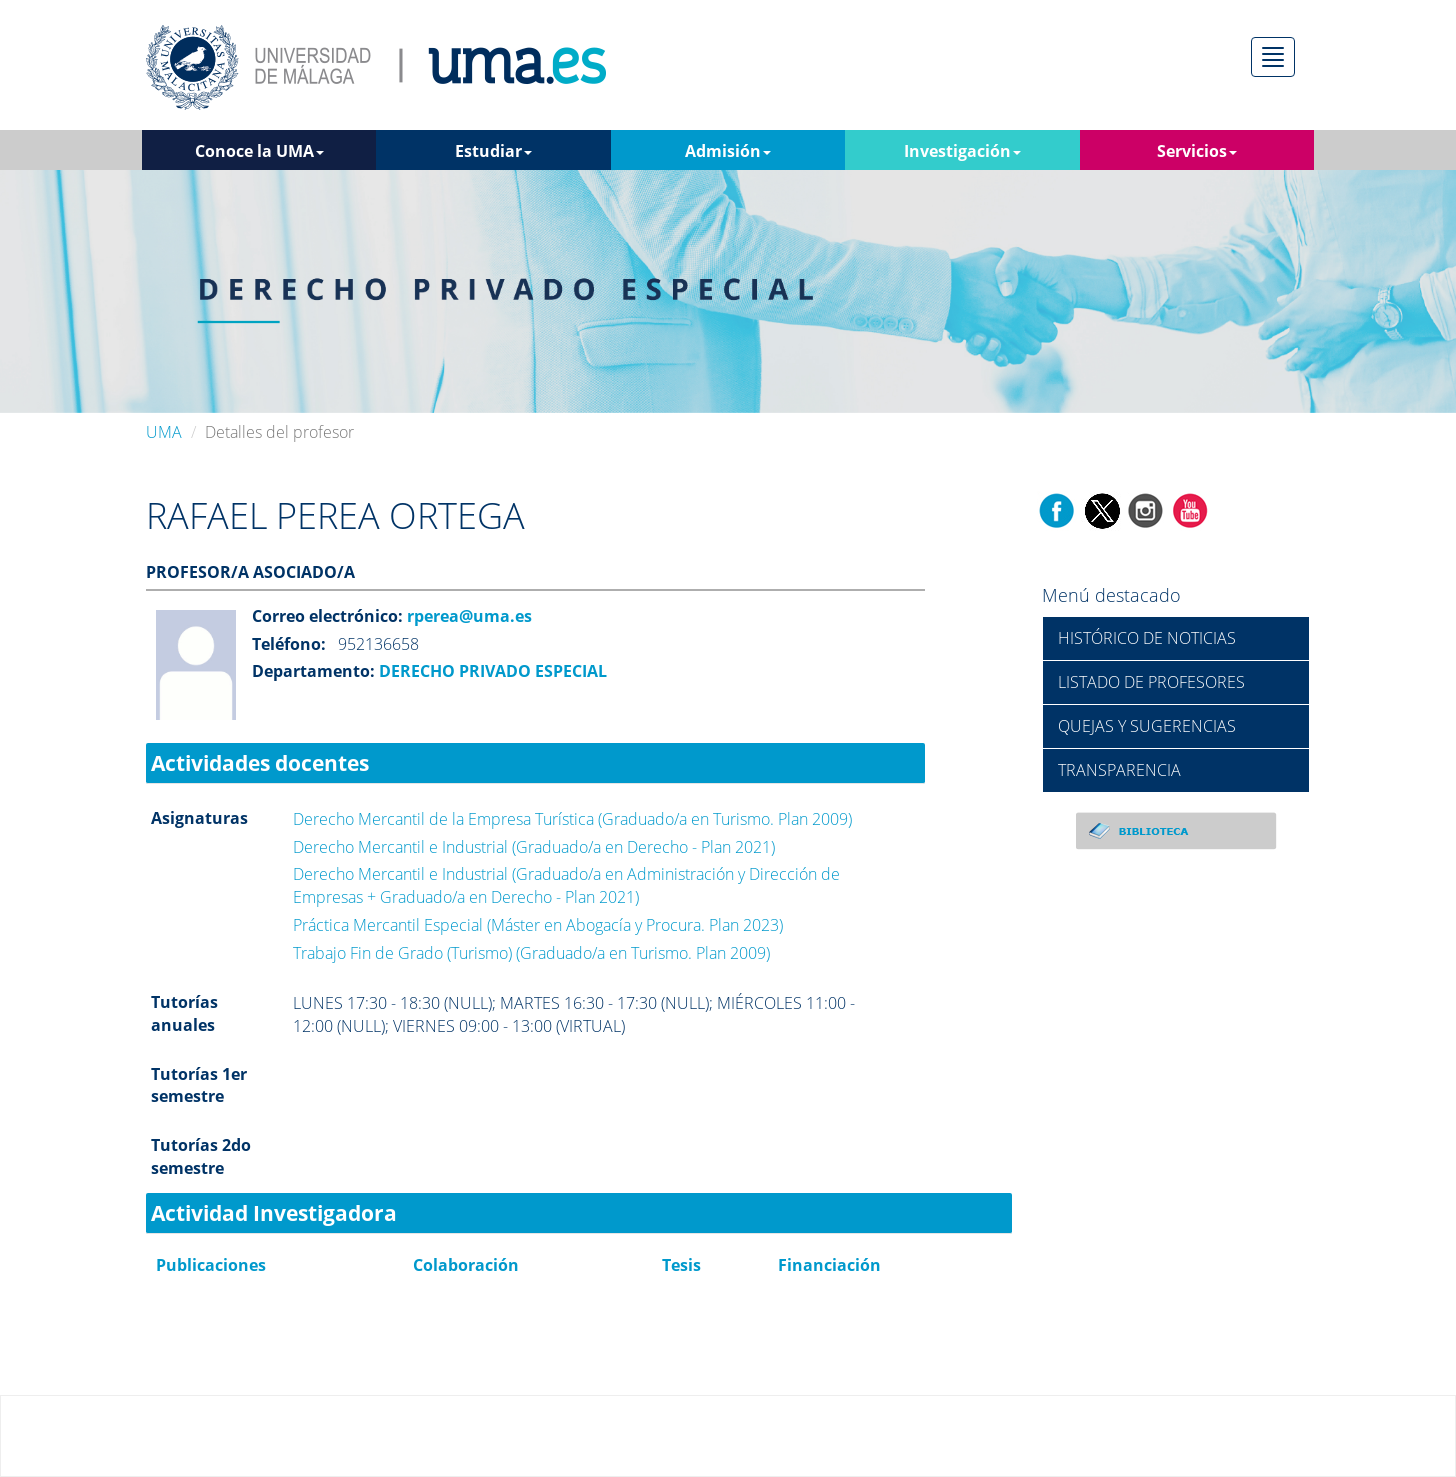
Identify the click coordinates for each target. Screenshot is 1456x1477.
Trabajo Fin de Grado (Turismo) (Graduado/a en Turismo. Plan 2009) (531, 953)
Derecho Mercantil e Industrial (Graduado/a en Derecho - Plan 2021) (534, 847)
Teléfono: (289, 644)
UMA (164, 432)
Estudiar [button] (493, 151)
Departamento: (313, 671)
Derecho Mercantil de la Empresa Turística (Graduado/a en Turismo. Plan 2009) (572, 819)
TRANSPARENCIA (1119, 770)
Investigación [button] (962, 151)
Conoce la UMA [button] (259, 151)
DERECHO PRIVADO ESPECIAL (491, 671)
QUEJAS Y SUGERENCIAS (1147, 726)
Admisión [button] (728, 151)
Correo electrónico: (327, 616)
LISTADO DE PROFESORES (1151, 682)
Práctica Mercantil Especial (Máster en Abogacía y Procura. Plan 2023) (538, 925)
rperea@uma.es (467, 616)
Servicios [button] (1197, 151)
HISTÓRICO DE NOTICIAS (1147, 638)
